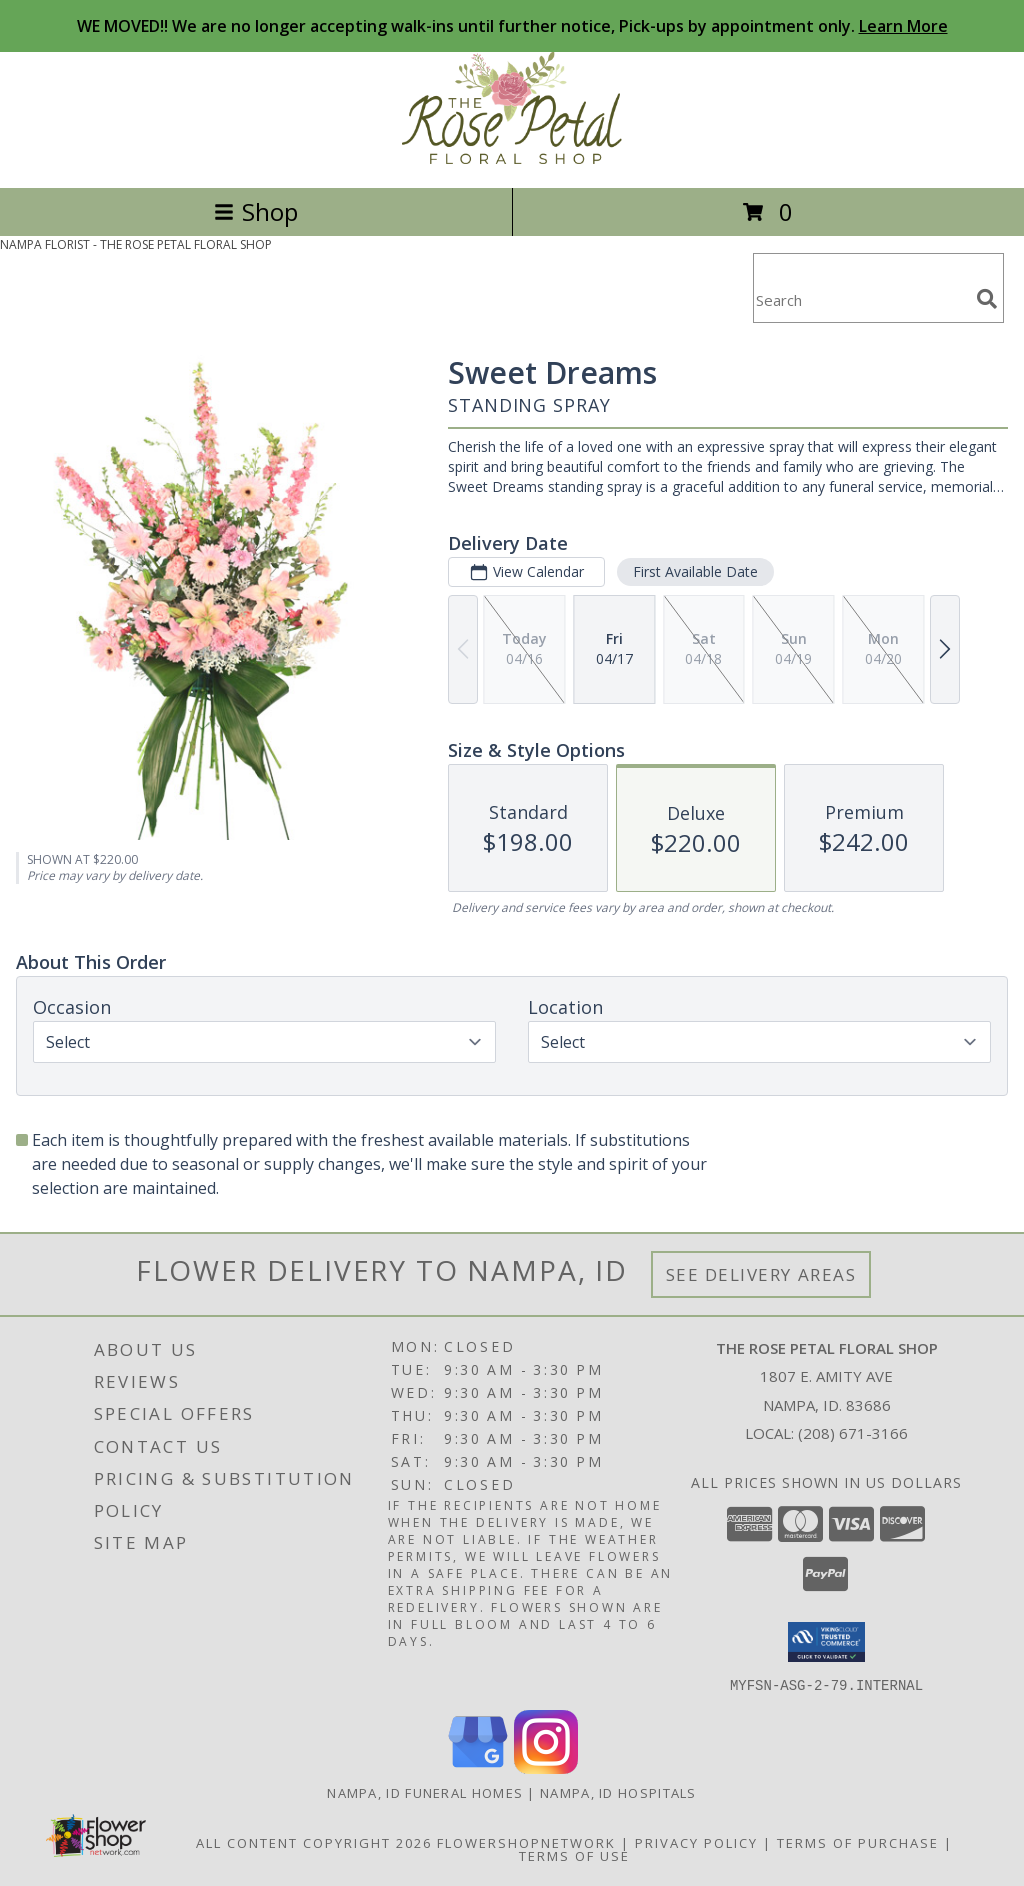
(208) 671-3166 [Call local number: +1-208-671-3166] (853, 1433)
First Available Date (695, 571)
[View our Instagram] (546, 1767)
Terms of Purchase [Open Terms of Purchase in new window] (858, 1842)
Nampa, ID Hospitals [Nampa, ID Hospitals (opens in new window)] (618, 1792)
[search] (987, 299)
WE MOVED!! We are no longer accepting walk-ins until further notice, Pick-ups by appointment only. (512, 26)
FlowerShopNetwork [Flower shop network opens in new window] (526, 1842)
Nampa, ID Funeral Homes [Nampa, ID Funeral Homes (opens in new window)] (425, 1792)
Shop (256, 211)
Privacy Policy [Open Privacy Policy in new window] (696, 1842)
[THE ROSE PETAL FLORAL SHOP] (512, 158)
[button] (826, 1642)
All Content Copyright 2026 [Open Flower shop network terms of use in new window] (314, 1842)
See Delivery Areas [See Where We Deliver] (761, 1274)
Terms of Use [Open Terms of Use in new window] (574, 1855)
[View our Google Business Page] (478, 1767)
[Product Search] (861, 300)
